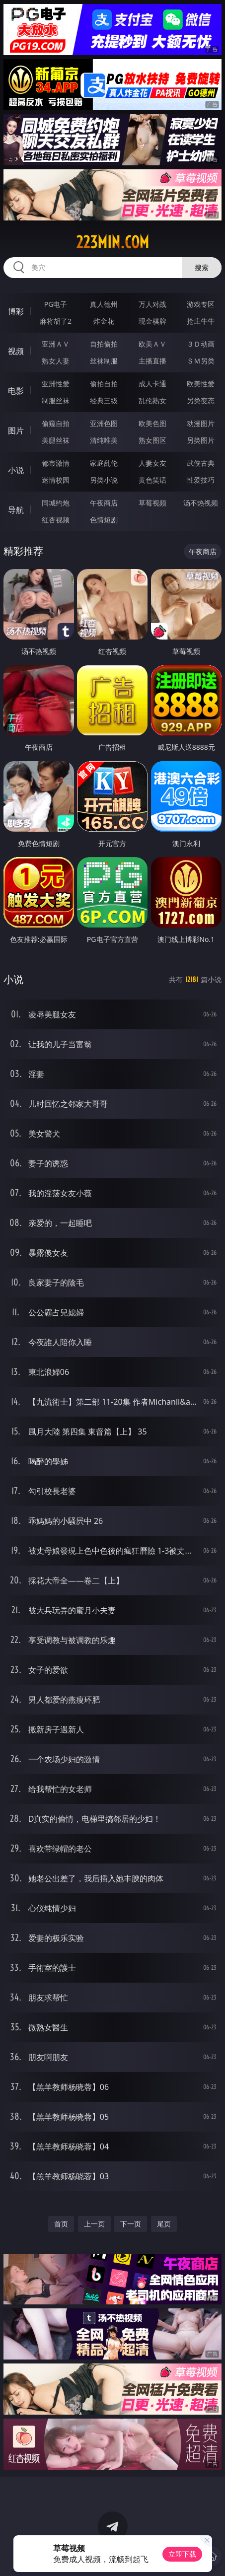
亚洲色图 (104, 423)
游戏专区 (201, 304)
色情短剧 (104, 519)
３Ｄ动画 (201, 344)
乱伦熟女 (152, 400)
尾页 (164, 2223)
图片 (16, 430)
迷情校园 (56, 480)
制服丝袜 (56, 400)
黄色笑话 (152, 480)
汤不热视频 (200, 502)
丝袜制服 (104, 360)
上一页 (94, 2223)
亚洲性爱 (56, 383)
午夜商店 (104, 502)
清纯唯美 (104, 440)
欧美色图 (152, 423)
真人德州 (104, 304)
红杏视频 (56, 519)
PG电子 (56, 304)
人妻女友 (152, 463)
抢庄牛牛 (201, 321)
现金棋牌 (152, 321)
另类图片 (201, 440)
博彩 (16, 311)
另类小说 (104, 480)
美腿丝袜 (56, 440)
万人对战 (152, 304)
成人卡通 (152, 383)
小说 (16, 470)
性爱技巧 (201, 480)
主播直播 (152, 360)
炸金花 (103, 321)
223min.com (112, 242)
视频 (16, 351)
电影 (16, 390)
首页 (61, 2223)
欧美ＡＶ (152, 344)
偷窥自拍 (56, 423)
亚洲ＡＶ (56, 344)
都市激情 (56, 463)
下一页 (130, 2223)
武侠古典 (201, 463)
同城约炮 (56, 502)
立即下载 (182, 2554)
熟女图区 (152, 440)
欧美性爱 (201, 383)
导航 (16, 509)
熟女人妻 (56, 360)
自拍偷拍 (104, 344)
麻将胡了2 (56, 321)
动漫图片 (201, 423)
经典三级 (104, 400)
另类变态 (201, 400)
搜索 (202, 267)
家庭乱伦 (104, 463)
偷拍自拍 (104, 383)
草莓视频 (152, 502)
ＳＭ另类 (201, 360)
